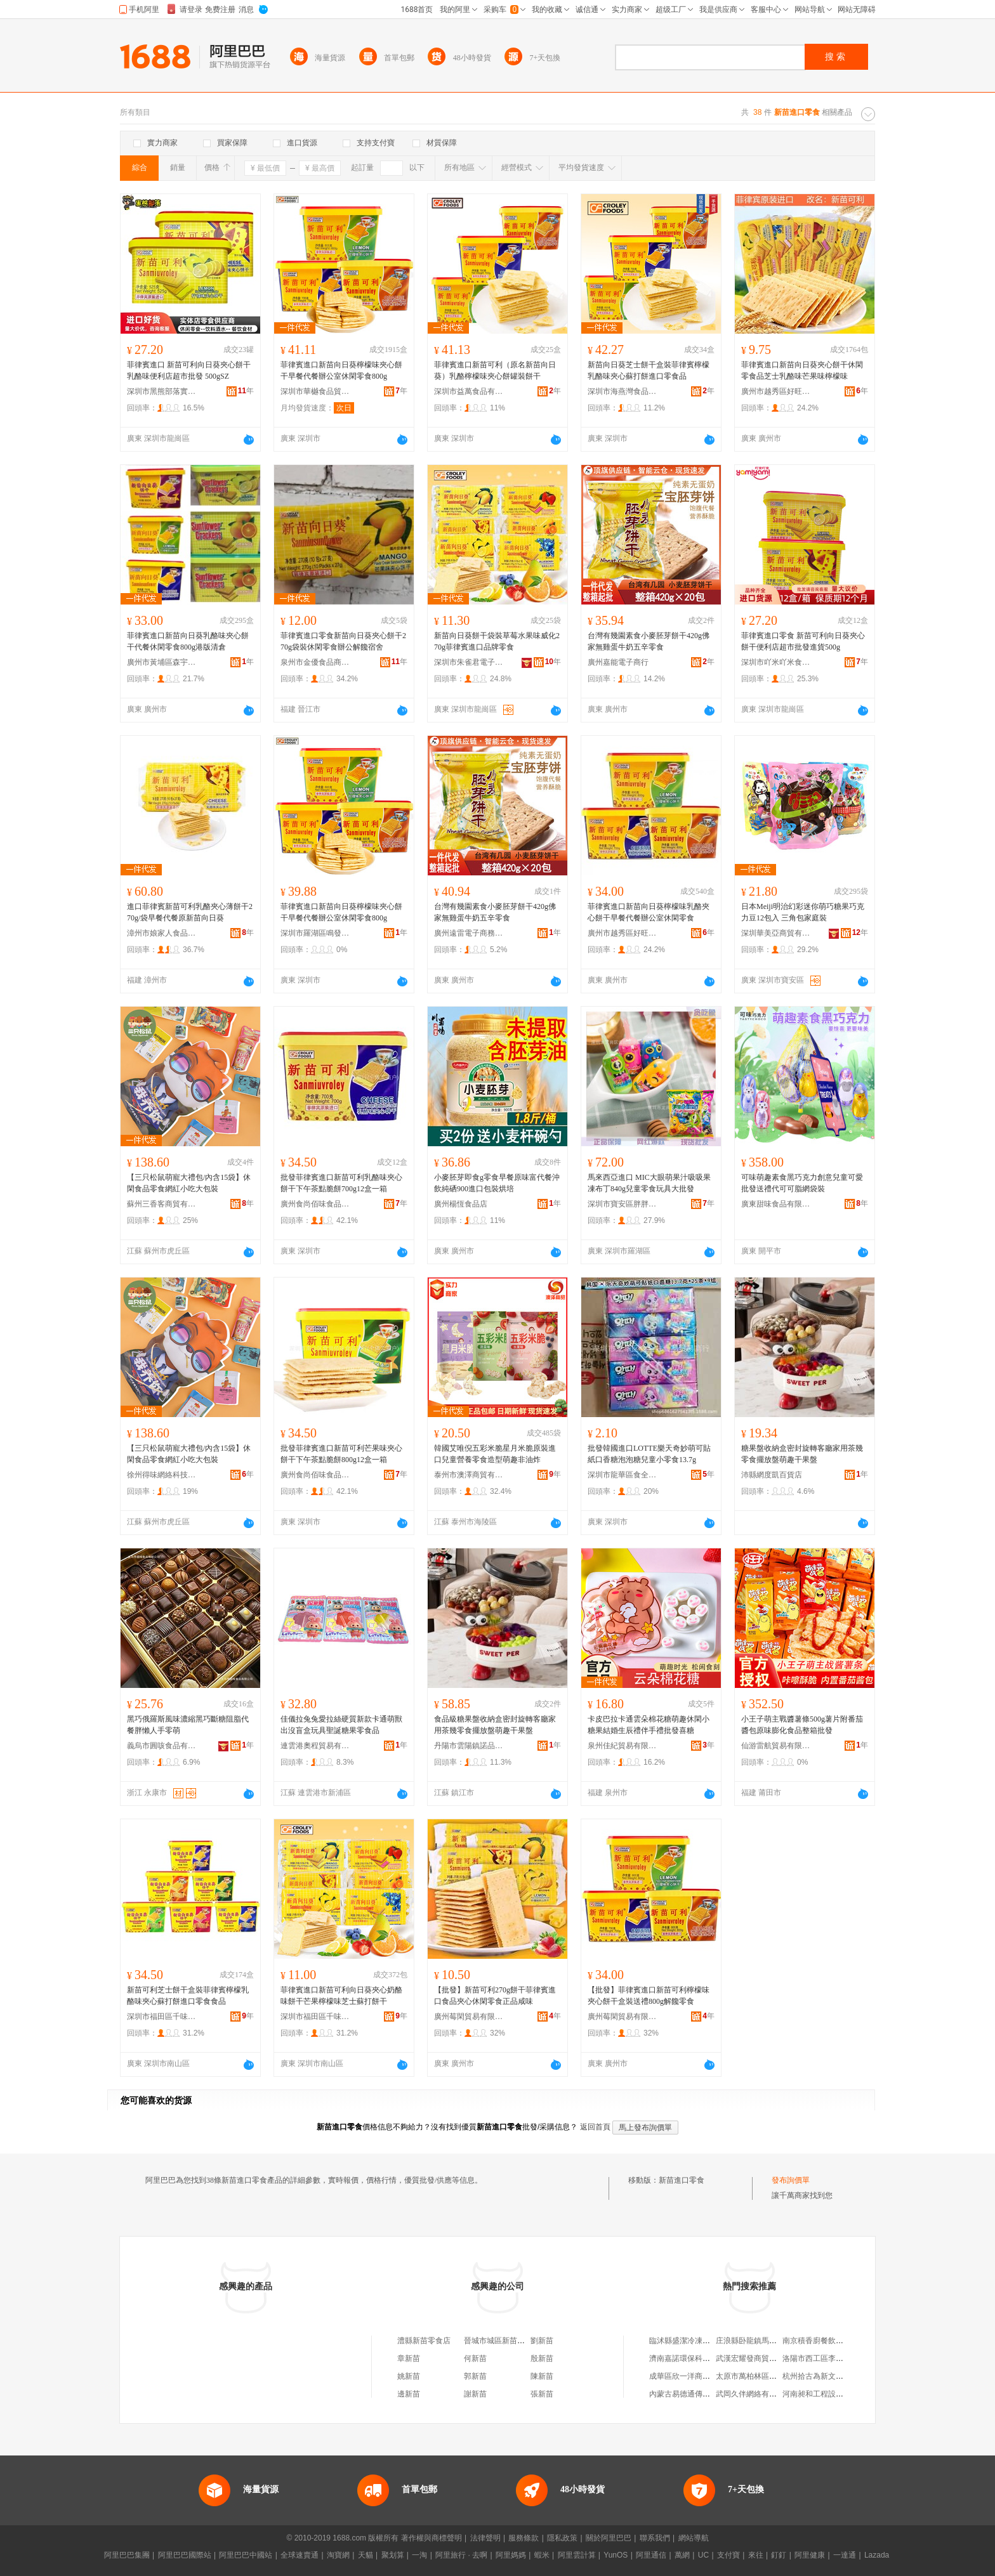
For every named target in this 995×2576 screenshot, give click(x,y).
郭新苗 (475, 2376)
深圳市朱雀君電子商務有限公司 (469, 662)
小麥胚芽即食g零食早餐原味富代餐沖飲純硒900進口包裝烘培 (497, 1183)
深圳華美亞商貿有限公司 (776, 933)
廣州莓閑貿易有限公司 (469, 2016)
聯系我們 (655, 2538)
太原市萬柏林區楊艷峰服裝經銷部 (773, 2376)
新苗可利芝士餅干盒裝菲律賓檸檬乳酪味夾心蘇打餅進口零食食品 (188, 1995)
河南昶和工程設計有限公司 (828, 2394)
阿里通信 (651, 2555)
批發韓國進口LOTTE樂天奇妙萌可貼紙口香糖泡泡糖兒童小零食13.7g (649, 1454)
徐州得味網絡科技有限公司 (162, 1474)
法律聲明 (485, 2538)
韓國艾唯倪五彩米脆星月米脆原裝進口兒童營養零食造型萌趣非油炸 (495, 1454)
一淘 (419, 2555)
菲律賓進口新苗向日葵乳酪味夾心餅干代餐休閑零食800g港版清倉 (188, 641)
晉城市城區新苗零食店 (502, 2340)
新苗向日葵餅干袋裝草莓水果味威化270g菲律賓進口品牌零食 (497, 641)
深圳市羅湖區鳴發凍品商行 (315, 933)
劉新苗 (541, 2340)
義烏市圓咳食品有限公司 (162, 1745)
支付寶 (728, 2555)
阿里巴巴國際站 (184, 2555)
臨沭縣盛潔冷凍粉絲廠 (687, 2340)
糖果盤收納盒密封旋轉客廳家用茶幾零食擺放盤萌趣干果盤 (802, 1454)
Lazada (876, 2555)
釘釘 (778, 2555)
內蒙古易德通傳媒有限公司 (695, 2394)
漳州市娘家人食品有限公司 (162, 933)
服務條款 (523, 2538)
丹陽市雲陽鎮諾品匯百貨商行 (469, 1745)
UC (703, 2555)
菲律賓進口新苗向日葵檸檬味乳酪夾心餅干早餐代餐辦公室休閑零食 (648, 912)
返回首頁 (595, 2126)
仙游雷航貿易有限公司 (776, 1745)
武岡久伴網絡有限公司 (754, 2394)
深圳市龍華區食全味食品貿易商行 (622, 1474)
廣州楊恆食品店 (460, 1204)
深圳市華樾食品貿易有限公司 (315, 391)
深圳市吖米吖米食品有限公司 (776, 662)
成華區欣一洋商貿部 (683, 2376)
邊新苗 (408, 2394)
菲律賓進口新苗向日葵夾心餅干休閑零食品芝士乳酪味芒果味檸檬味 (802, 370)
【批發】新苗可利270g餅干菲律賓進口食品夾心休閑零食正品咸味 (495, 1995)
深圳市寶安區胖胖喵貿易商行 (622, 1204)
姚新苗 (408, 2376)
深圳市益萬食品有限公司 (469, 391)
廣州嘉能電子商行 (618, 662)
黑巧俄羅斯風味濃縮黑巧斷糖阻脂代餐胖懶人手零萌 (188, 1725)
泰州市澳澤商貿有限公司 (469, 1474)
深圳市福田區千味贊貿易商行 (162, 2016)
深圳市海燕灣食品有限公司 (622, 391)
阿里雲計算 (577, 2555)
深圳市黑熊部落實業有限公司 (162, 391)
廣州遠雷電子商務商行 (469, 933)
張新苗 (541, 2394)
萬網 (682, 2555)
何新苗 (475, 2358)
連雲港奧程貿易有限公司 (315, 1745)
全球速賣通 (299, 2555)
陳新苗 (541, 2376)
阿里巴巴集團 (127, 2555)
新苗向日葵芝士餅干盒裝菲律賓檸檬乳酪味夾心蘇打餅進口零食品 (648, 370)
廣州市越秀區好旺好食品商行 (776, 391)
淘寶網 (338, 2555)
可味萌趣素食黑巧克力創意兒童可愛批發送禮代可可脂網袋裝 (802, 1183)
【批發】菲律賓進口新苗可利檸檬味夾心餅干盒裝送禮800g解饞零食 (648, 1995)
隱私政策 (562, 2538)
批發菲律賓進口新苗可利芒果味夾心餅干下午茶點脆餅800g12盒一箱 (341, 1454)
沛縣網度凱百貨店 (771, 1474)
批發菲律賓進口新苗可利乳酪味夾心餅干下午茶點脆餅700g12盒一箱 (341, 1183)
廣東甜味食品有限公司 (776, 1204)
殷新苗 (541, 2358)
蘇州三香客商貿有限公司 (162, 1204)
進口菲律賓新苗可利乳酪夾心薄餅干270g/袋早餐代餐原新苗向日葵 (190, 912)
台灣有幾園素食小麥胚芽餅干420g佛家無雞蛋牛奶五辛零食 (648, 641)
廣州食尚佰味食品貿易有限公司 (315, 1204)
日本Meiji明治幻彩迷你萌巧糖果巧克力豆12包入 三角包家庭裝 (802, 912)
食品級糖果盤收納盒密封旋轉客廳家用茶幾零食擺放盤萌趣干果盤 (495, 1725)
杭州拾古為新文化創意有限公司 (835, 2376)
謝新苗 (475, 2394)
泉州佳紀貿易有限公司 (622, 1745)
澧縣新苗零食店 (424, 2340)
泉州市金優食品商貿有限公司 (315, 662)
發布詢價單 (791, 2180)
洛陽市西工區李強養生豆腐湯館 (835, 2358)
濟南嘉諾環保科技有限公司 (695, 2358)
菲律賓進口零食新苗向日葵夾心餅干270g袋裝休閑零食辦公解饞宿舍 (343, 641)
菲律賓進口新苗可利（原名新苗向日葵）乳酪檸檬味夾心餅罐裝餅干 (495, 370)
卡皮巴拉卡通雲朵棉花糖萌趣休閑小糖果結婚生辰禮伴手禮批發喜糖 (648, 1725)
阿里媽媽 (511, 2555)
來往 (755, 2555)
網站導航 (693, 2538)
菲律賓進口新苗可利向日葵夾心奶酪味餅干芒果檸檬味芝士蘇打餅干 (341, 1995)
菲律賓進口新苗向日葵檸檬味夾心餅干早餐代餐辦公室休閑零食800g (341, 370)
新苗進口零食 (681, 2180)
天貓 (365, 2555)
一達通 (844, 2555)
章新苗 (408, 2358)
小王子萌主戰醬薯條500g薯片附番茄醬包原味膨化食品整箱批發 (802, 1725)
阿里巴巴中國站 (245, 2555)
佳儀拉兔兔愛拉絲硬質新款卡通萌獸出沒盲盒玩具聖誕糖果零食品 (341, 1725)
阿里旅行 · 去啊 (461, 2555)
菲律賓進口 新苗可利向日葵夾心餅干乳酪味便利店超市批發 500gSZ (189, 370)
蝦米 (542, 2555)
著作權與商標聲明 (431, 2538)
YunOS (615, 2555)
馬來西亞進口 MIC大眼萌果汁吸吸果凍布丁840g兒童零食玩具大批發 (649, 1183)
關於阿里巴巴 (608, 2538)
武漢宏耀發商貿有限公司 (758, 2358)
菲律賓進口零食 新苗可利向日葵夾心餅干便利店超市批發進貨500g (803, 641)
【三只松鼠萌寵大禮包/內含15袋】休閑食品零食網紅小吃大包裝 (189, 1183)
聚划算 (392, 2555)
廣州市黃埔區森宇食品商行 (162, 662)
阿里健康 (809, 2555)
